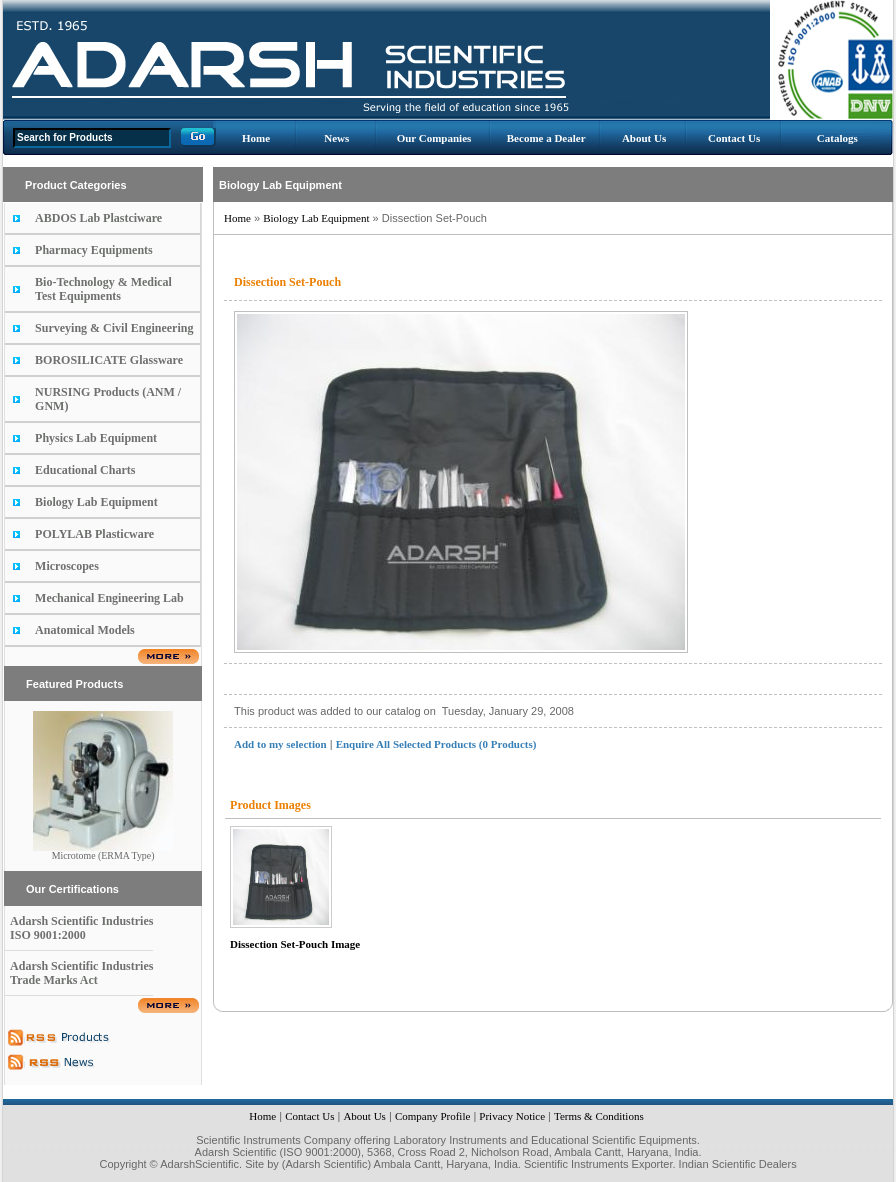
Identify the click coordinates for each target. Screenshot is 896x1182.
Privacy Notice (512, 1116)
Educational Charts (85, 470)
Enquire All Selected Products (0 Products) (436, 744)
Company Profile (432, 1116)
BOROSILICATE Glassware (109, 360)
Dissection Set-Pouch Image (295, 944)
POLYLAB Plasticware (94, 534)
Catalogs (837, 138)
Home (256, 138)
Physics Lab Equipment (96, 438)
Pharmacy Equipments (94, 250)
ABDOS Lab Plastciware (98, 218)
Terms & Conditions (599, 1116)
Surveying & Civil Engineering (114, 328)
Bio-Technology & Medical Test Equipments (103, 289)
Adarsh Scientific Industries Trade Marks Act (81, 973)
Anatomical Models (85, 630)
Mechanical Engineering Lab (109, 598)
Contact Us (734, 138)
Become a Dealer (546, 138)
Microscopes (67, 566)
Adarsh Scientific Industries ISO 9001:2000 (81, 928)
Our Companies (434, 138)
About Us (644, 138)
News (336, 138)
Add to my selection (280, 744)
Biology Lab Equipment (96, 502)
